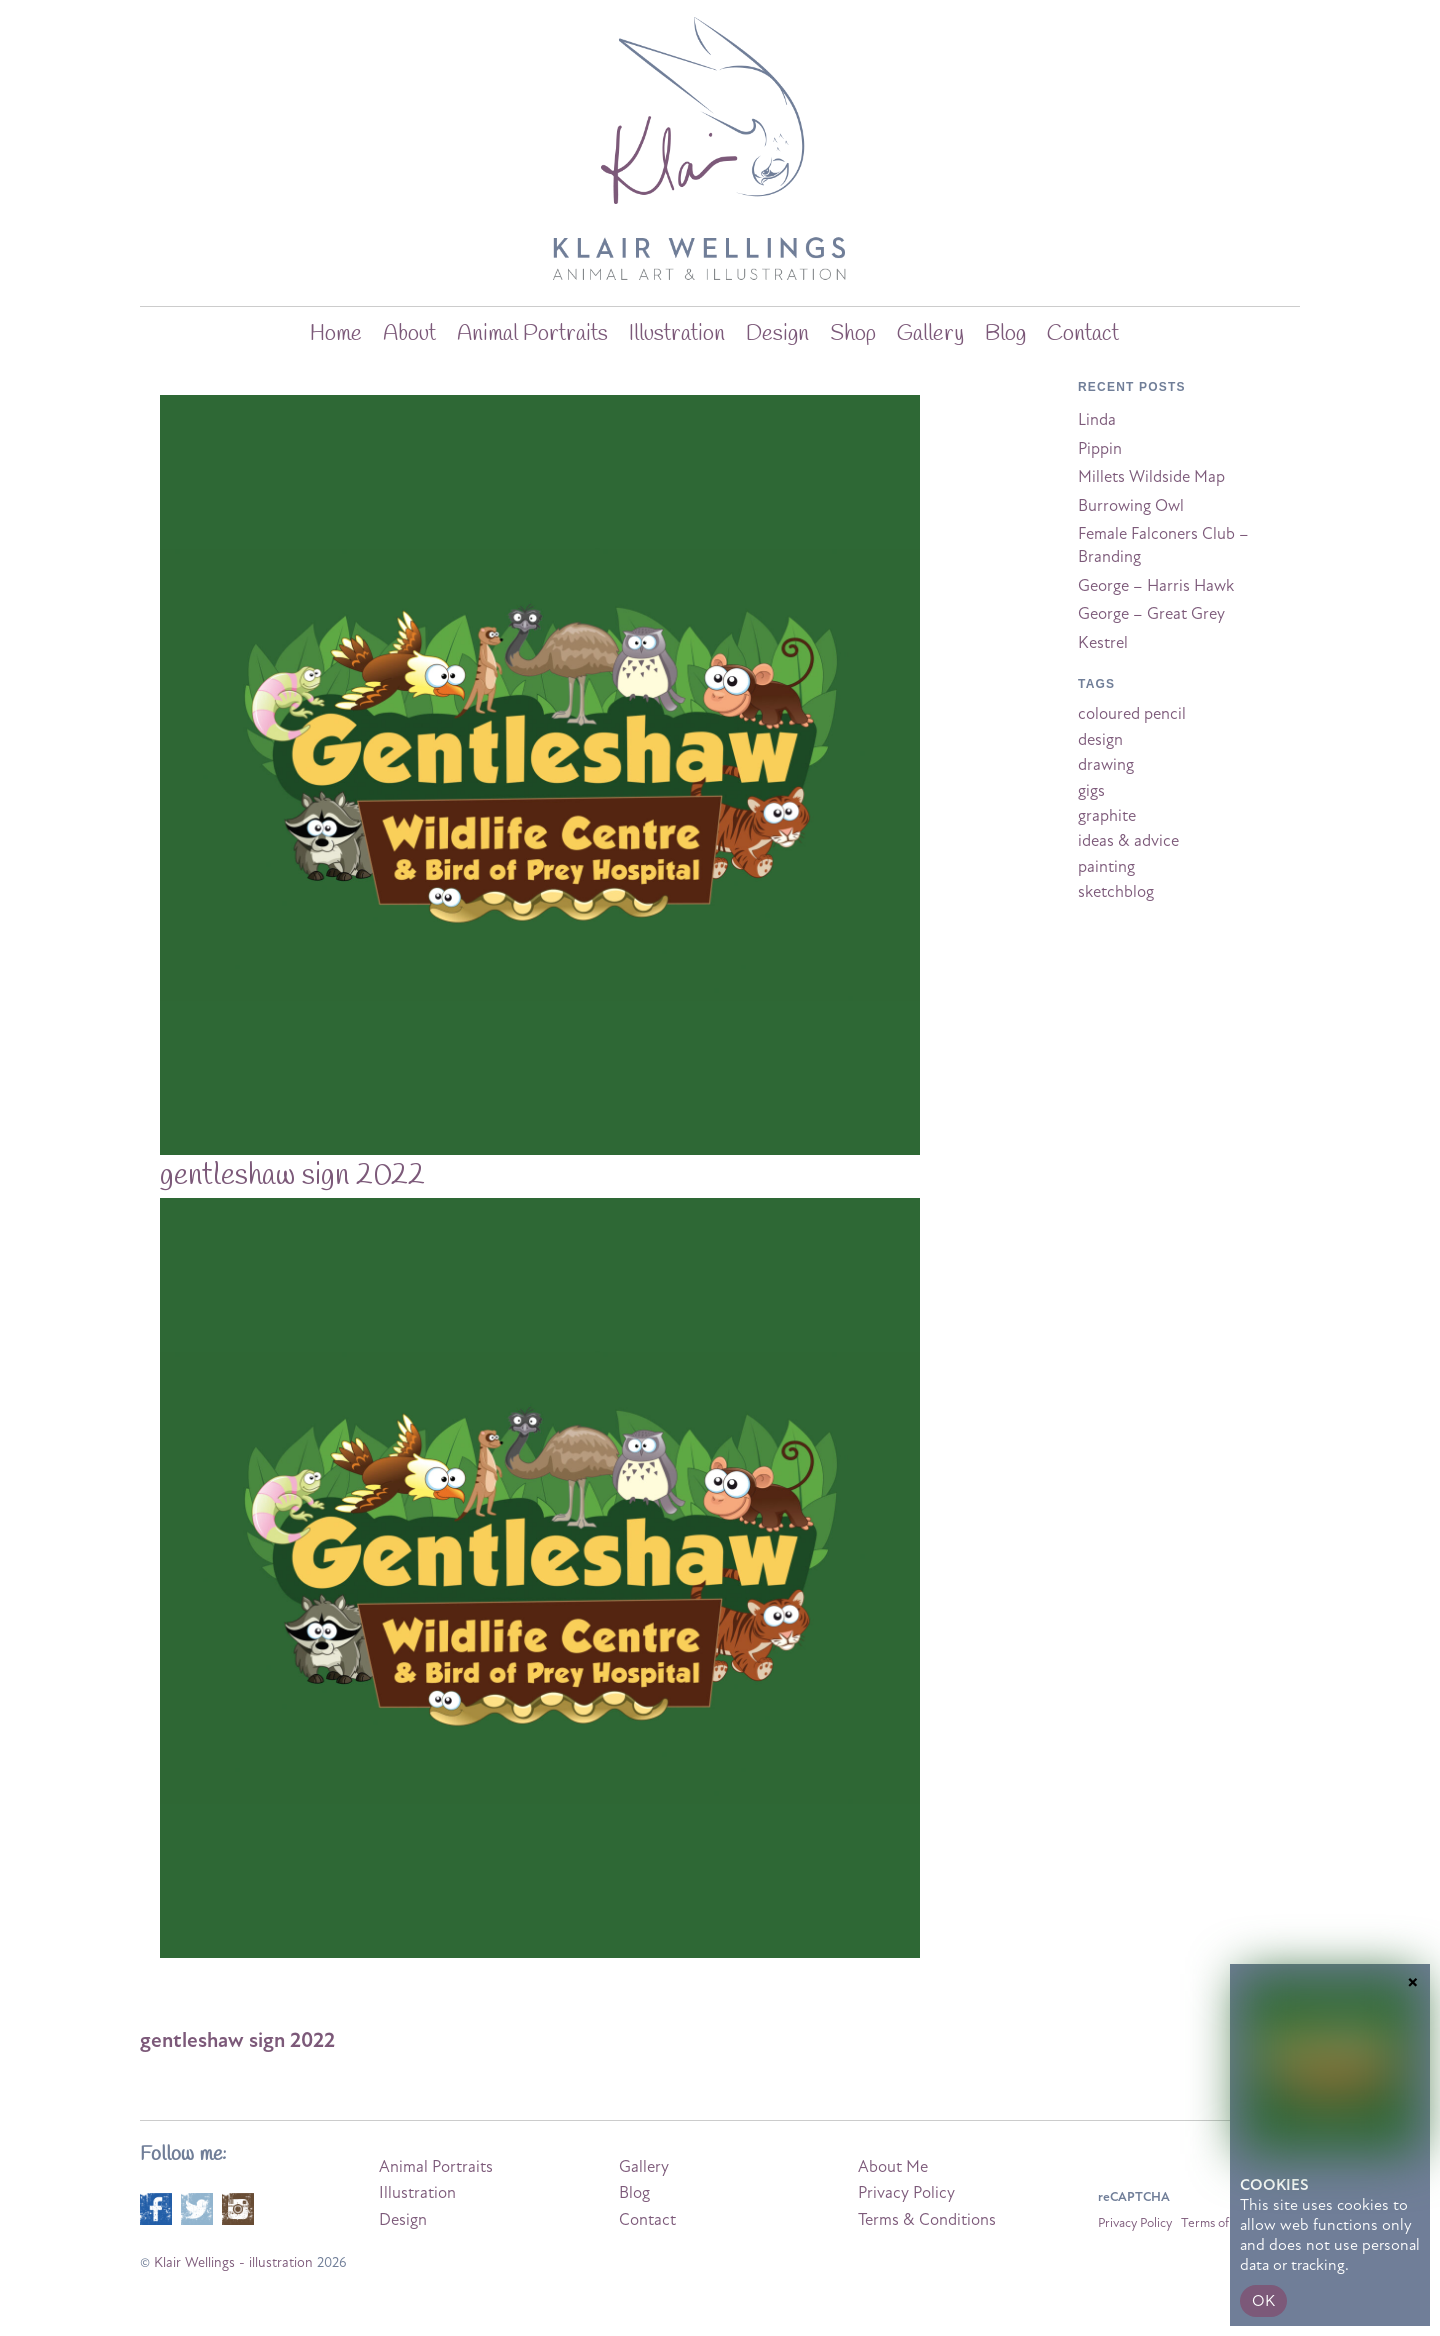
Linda (1097, 420)
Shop (853, 334)
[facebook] (156, 2207)
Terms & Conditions (927, 2220)
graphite (1107, 816)
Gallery (930, 334)
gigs (1091, 791)
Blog (634, 2193)
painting (1106, 867)
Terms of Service (1227, 2223)
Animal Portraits (532, 334)
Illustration (677, 334)
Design (777, 334)
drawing (1106, 765)
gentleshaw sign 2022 (292, 1176)
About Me (893, 2167)
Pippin (1100, 449)
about (409, 334)
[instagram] (238, 2207)
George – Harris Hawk (1156, 586)
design (1100, 740)
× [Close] (1413, 2267)
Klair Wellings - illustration (233, 2262)
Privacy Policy (906, 2193)
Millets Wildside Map (1151, 477)
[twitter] (197, 2207)
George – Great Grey (1151, 614)
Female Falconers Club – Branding (1163, 545)
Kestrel (1103, 643)
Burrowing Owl (1131, 506)
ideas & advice (1128, 841)
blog (1005, 334)
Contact (1083, 334)
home (336, 334)
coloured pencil (1132, 714)
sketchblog (1116, 892)
